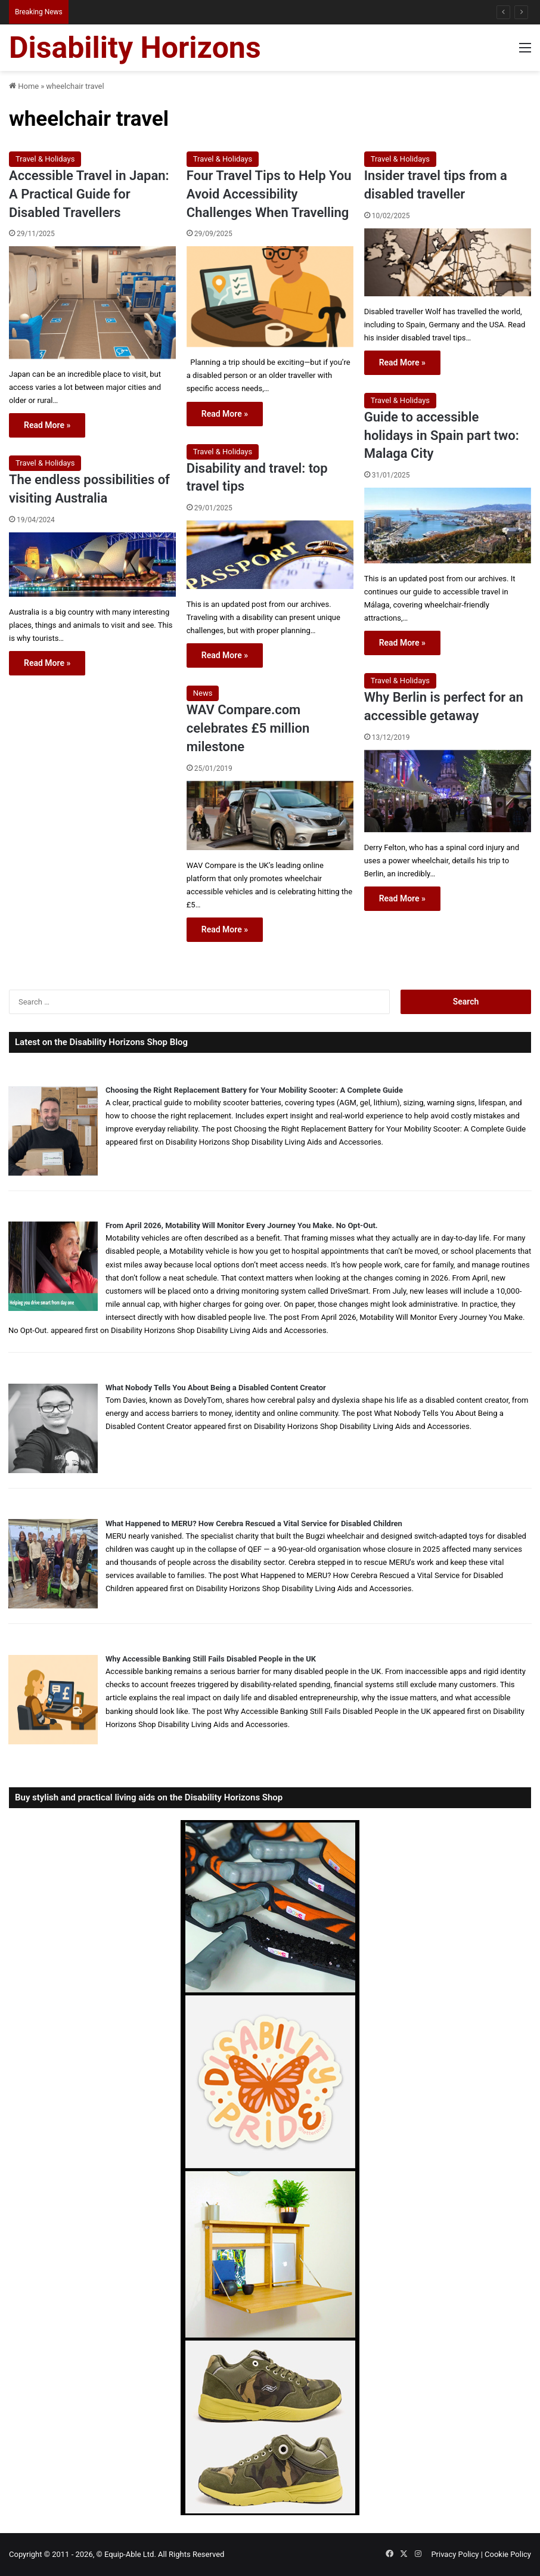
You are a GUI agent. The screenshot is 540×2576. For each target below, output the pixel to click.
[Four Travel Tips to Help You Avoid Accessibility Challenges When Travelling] (270, 296)
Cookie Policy (508, 2554)
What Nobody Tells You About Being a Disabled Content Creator (215, 1387)
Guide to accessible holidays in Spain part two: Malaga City (441, 435)
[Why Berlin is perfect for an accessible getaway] (447, 791)
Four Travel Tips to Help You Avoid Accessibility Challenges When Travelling (269, 194)
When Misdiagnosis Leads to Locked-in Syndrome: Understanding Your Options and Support (222, 11)
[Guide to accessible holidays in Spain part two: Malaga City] (447, 525)
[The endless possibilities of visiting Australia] (92, 564)
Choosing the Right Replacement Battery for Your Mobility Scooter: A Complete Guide (254, 1090)
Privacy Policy (455, 2554)
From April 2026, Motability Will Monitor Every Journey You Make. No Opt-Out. (241, 1225)
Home (24, 86)
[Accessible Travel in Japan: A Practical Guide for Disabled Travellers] (92, 302)
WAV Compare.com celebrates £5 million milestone (248, 728)
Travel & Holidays (45, 158)
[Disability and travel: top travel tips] (270, 554)
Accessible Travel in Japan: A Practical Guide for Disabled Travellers (89, 194)
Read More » (47, 425)
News (203, 693)
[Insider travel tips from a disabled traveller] (447, 262)
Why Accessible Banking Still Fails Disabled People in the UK (210, 1658)
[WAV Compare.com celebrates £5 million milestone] (270, 815)
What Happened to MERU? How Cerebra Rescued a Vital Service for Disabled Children (253, 1523)
